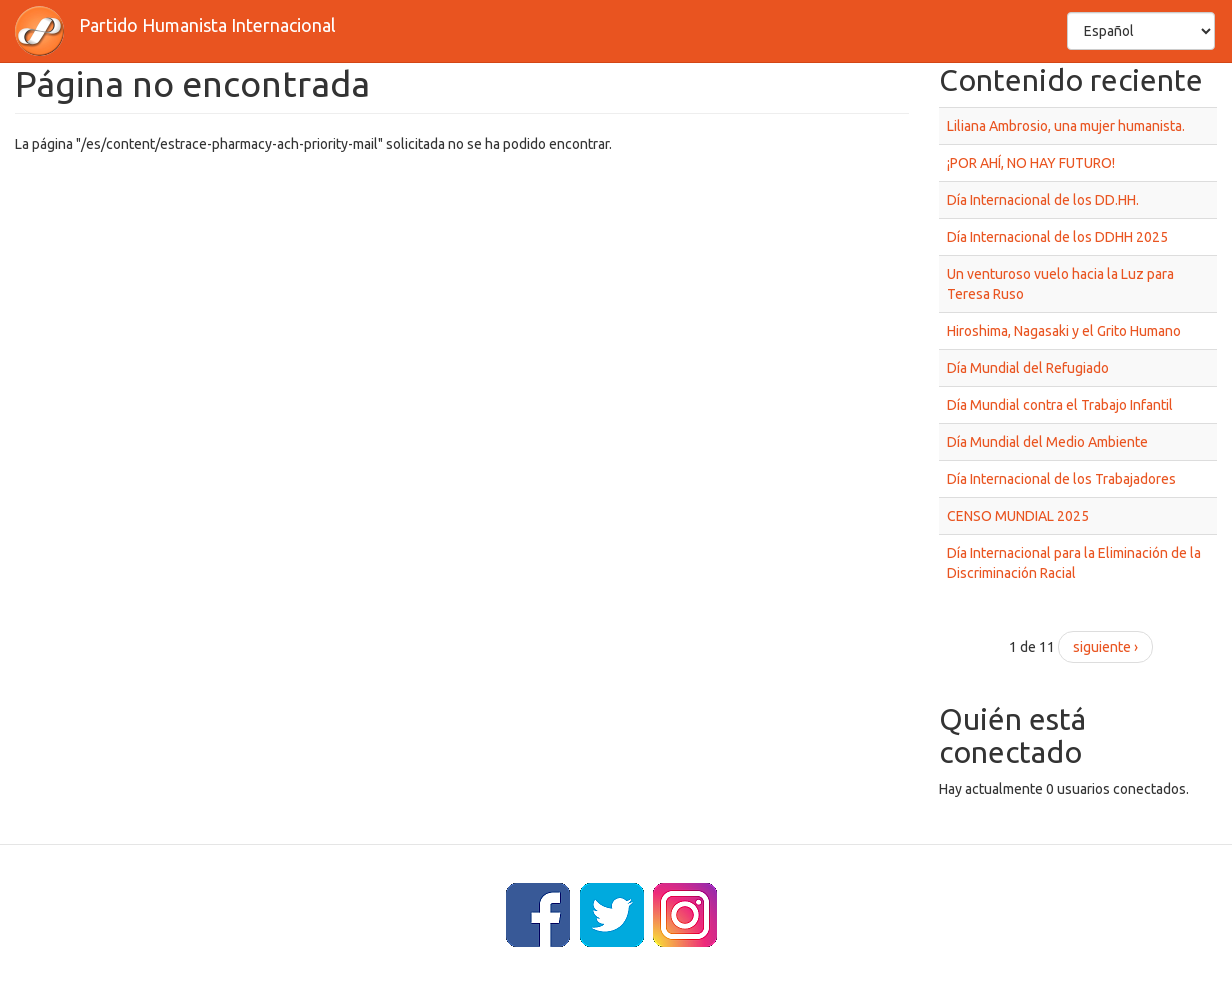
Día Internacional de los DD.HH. (1043, 200)
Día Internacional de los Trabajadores (1061, 479)
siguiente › (1105, 647)
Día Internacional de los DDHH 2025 (1057, 237)
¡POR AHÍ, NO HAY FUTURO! (1031, 163)
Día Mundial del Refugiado (1028, 368)
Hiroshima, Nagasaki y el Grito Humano (1064, 331)
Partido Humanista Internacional (207, 25)
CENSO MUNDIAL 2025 (1018, 516)
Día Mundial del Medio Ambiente (1047, 442)
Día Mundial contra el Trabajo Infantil (1060, 405)
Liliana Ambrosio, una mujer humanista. (1066, 126)
